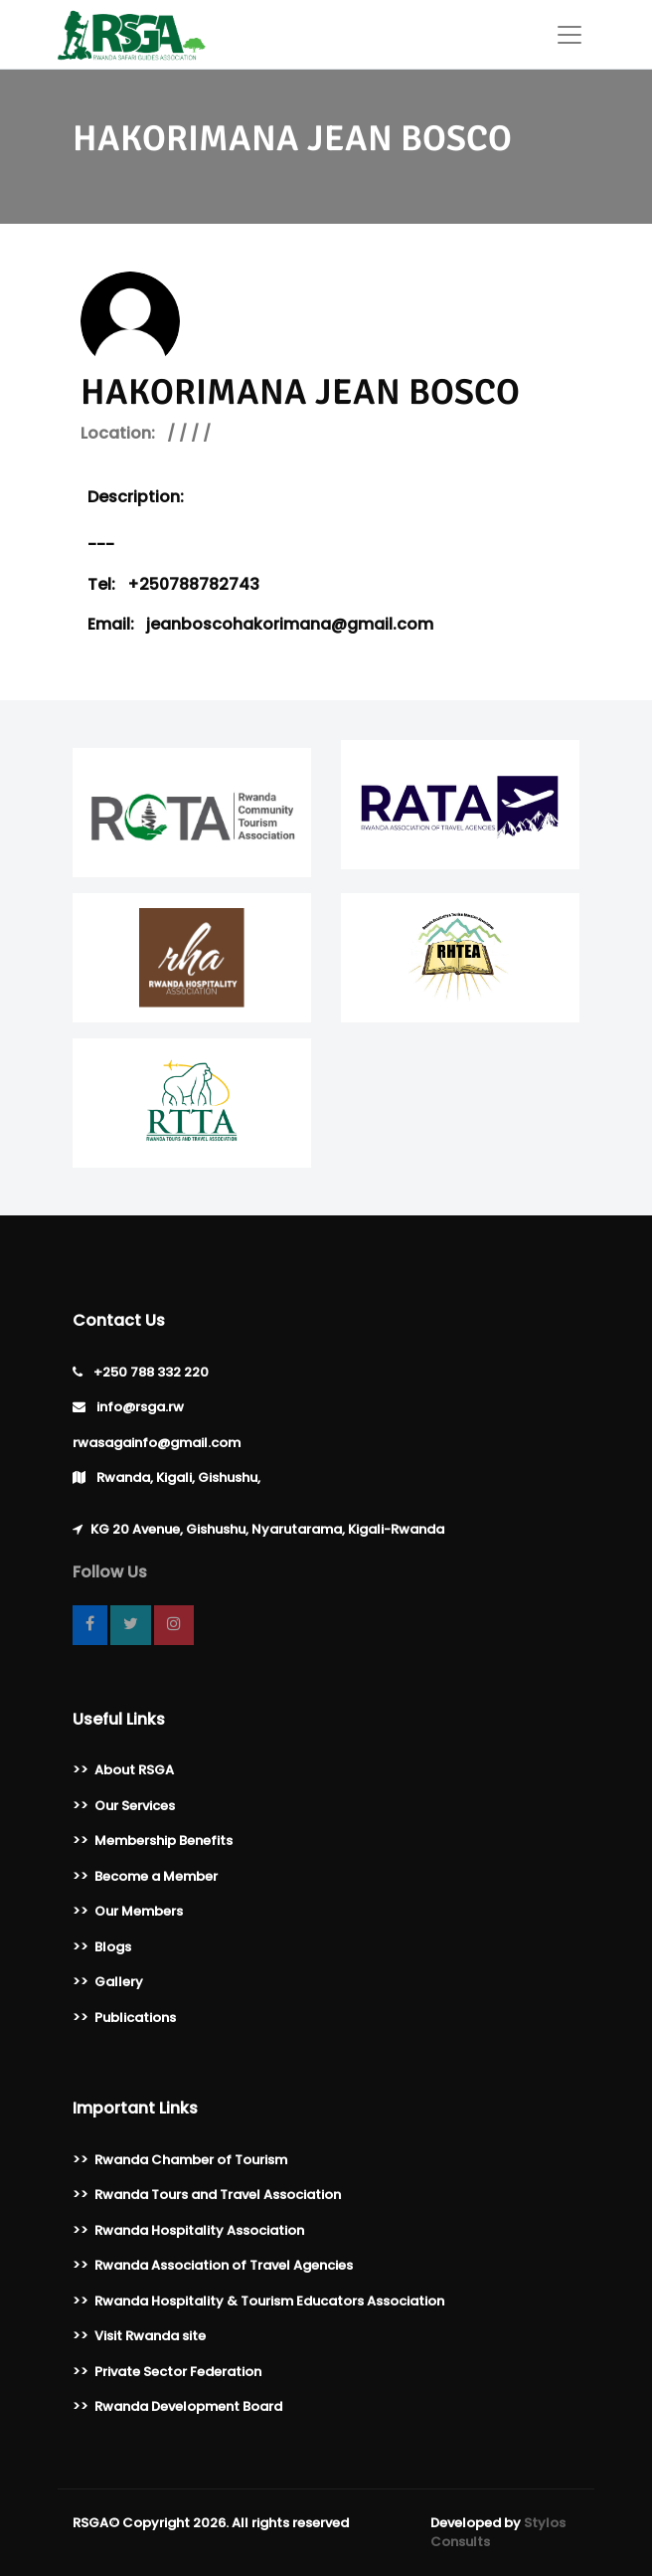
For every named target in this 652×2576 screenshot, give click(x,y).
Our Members (138, 1911)
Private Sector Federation (177, 2371)
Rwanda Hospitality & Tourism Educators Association (269, 2301)
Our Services (134, 1805)
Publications (135, 2017)
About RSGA (134, 1769)
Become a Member (156, 1876)
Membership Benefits (163, 1840)
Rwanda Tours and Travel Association (217, 2194)
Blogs (112, 1946)
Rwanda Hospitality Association (199, 2230)
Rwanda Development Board (188, 2406)
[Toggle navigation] (569, 35)
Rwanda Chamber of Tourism (190, 2159)
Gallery (118, 1981)
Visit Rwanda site (150, 2335)
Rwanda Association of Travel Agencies (223, 2265)
